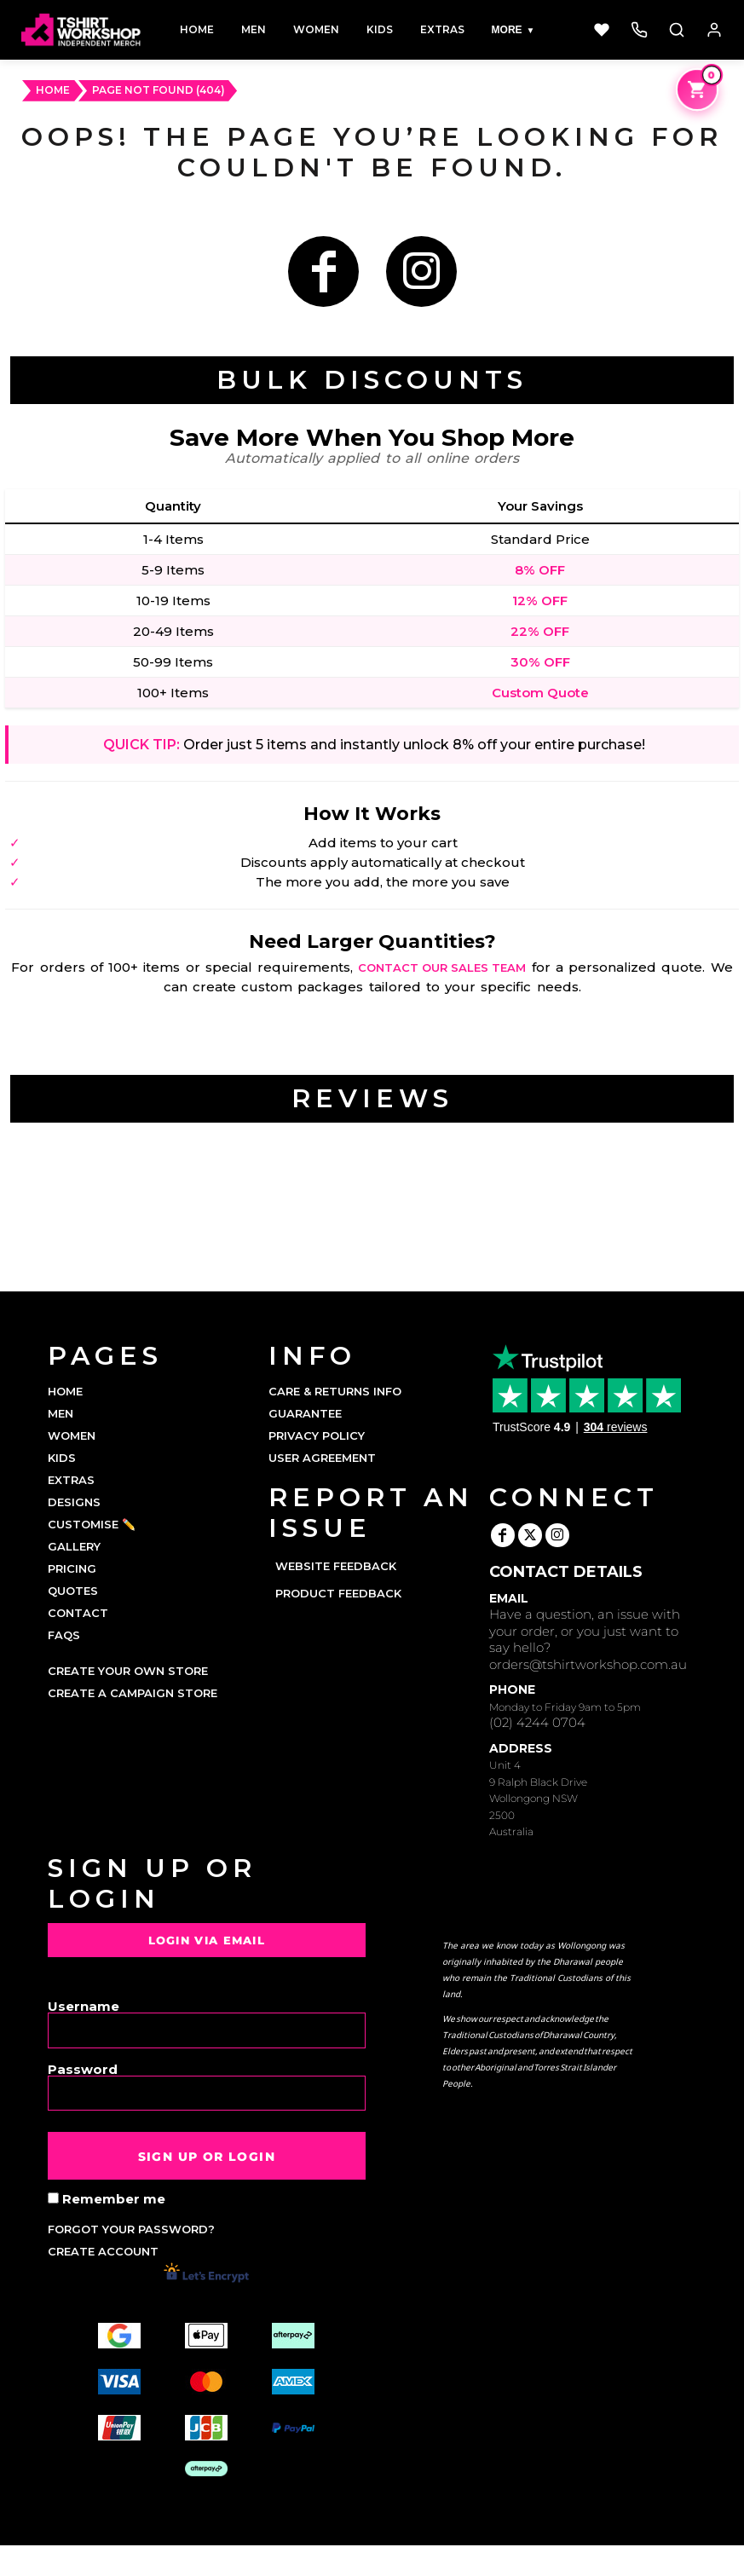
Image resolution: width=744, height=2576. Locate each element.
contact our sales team (442, 967)
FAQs (64, 1635)
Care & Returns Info (334, 1391)
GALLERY (74, 1546)
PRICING (72, 1568)
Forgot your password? (131, 2229)
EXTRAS (71, 1480)
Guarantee (305, 1413)
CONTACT (78, 1613)
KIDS (62, 1457)
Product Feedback (338, 1593)
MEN (60, 1413)
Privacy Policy (316, 1435)
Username (83, 2005)
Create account (103, 2251)
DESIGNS (74, 1502)
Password (83, 2068)
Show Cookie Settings (372, 2560)
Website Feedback (335, 1566)
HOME (53, 90)
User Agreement (322, 1457)
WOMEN (71, 1435)
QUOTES (73, 1590)
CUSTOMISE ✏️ (92, 1524)
